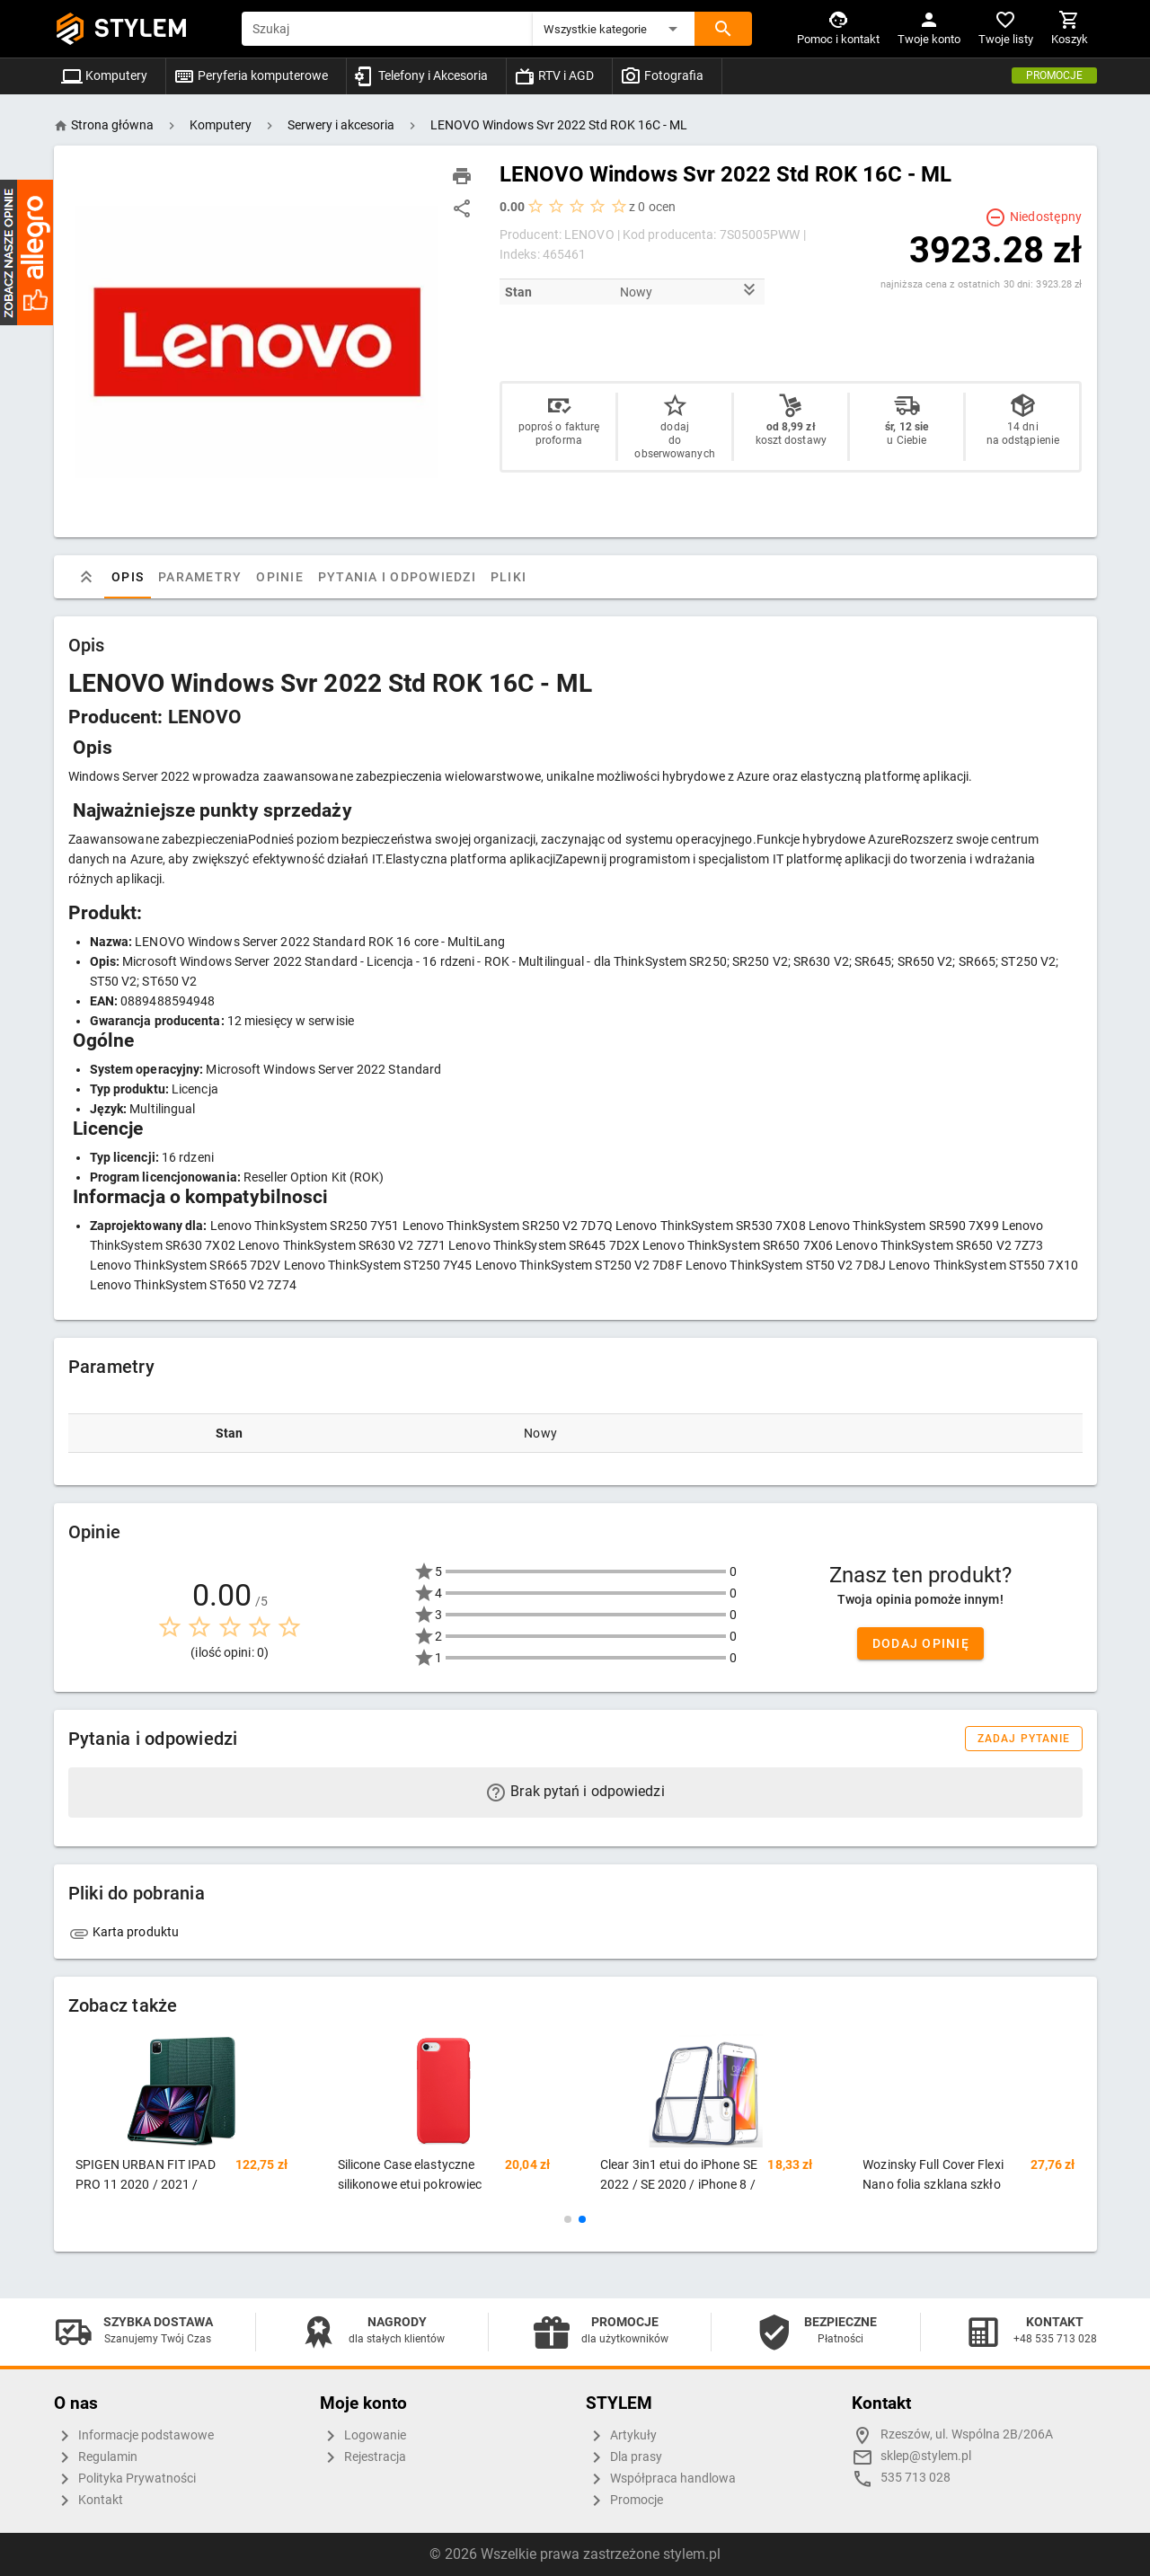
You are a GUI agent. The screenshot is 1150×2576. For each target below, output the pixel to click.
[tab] (86, 576)
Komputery (104, 75)
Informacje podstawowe (134, 2436)
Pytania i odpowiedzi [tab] (396, 577)
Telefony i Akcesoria (421, 75)
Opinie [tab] (280, 577)
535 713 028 (915, 2477)
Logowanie (363, 2436)
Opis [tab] (127, 577)
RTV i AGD (554, 75)
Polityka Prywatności (125, 2479)
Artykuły (621, 2436)
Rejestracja (363, 2457)
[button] (613, 29)
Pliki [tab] (508, 577)
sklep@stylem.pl (925, 2456)
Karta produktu (124, 1932)
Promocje (1054, 75)
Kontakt (88, 2500)
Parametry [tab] (200, 577)
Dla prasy (624, 2457)
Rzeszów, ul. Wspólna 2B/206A (966, 2434)
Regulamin (95, 2457)
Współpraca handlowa (661, 2479)
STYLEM (141, 28)
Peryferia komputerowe (250, 75)
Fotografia (661, 75)
